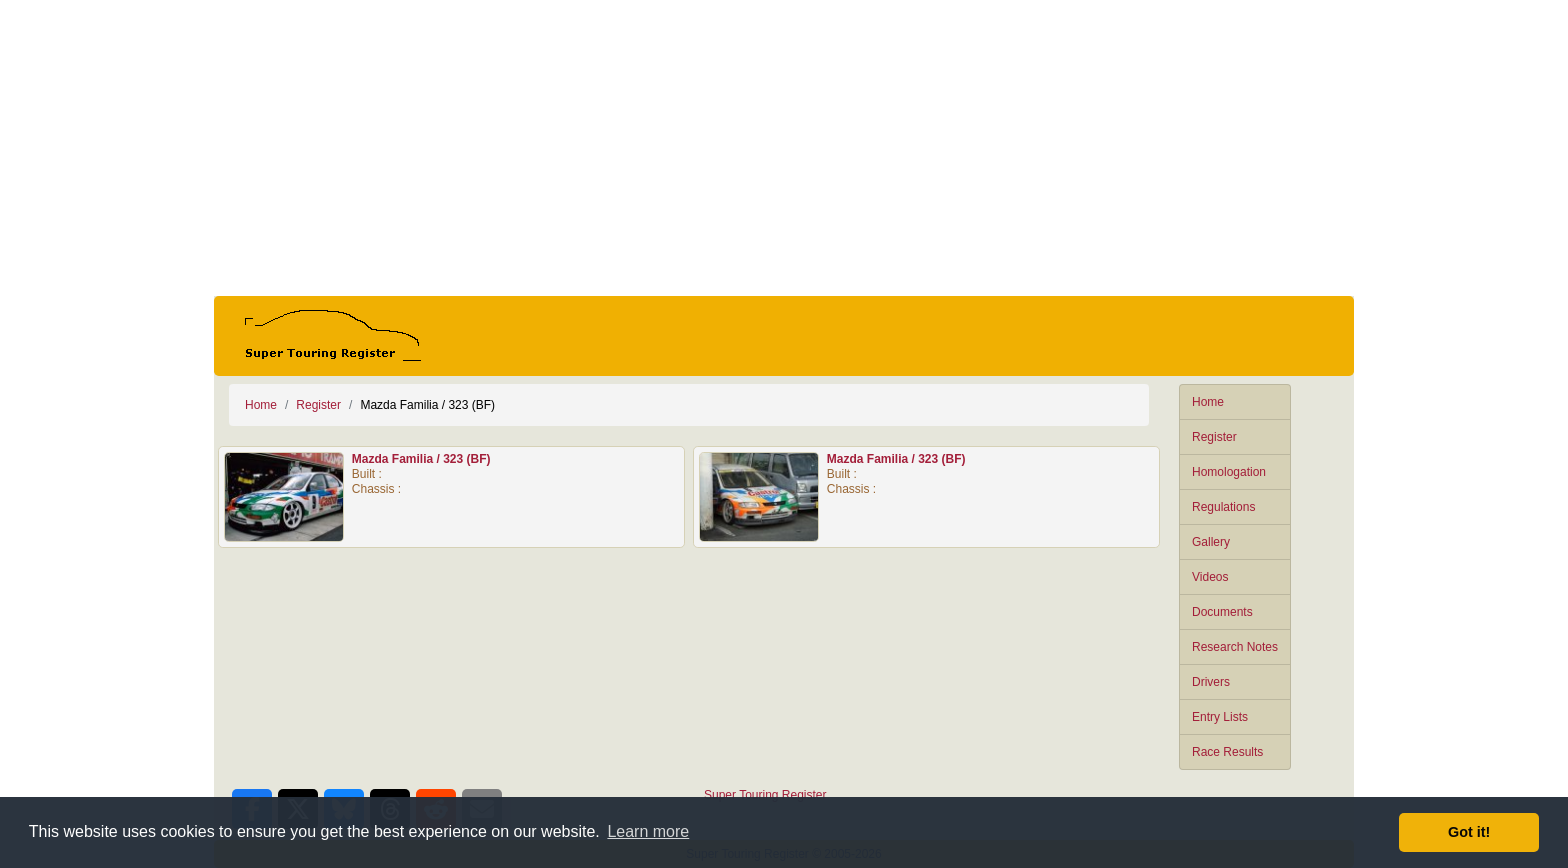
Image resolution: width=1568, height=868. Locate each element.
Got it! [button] (1469, 832)
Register (1214, 437)
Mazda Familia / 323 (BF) (421, 459)
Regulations (1223, 507)
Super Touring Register (765, 795)
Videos (1210, 577)
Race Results (1227, 752)
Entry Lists (1220, 717)
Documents (1222, 612)
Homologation (1229, 472)
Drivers (1211, 682)
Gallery (1211, 542)
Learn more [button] (648, 831)
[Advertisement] (784, 148)
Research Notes (1235, 647)
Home (1208, 402)
